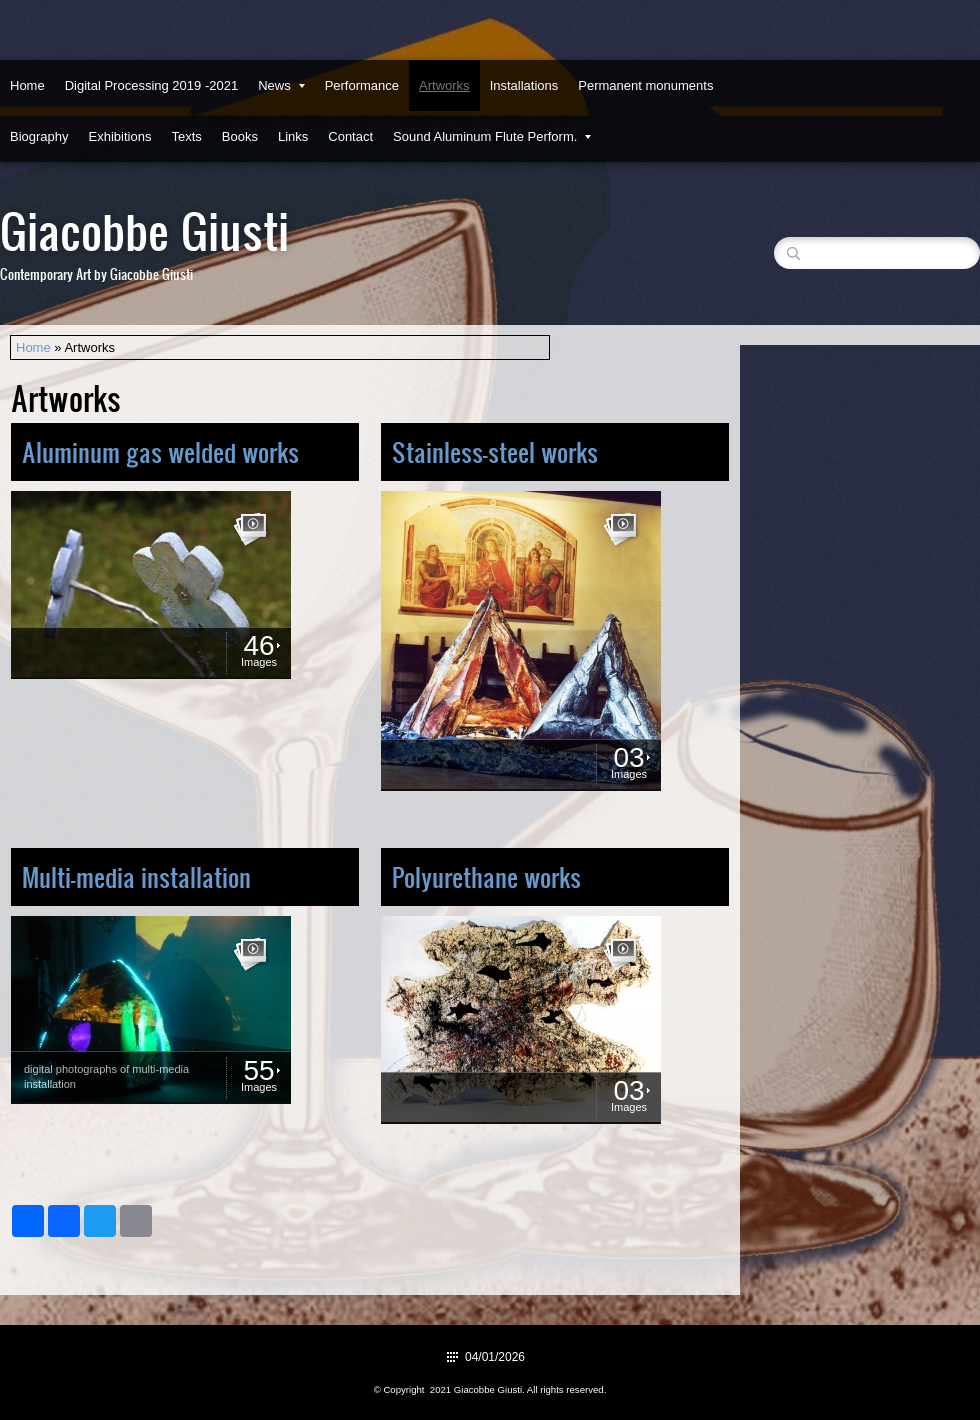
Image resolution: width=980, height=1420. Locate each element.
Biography (39, 136)
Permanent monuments (645, 85)
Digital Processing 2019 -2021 (151, 85)
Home (27, 85)
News (281, 85)
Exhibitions (120, 136)
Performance (362, 85)
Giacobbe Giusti (144, 229)
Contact (350, 136)
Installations (524, 85)
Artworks (444, 85)
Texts (186, 136)
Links (293, 136)
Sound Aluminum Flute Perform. (492, 136)
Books (240, 136)
